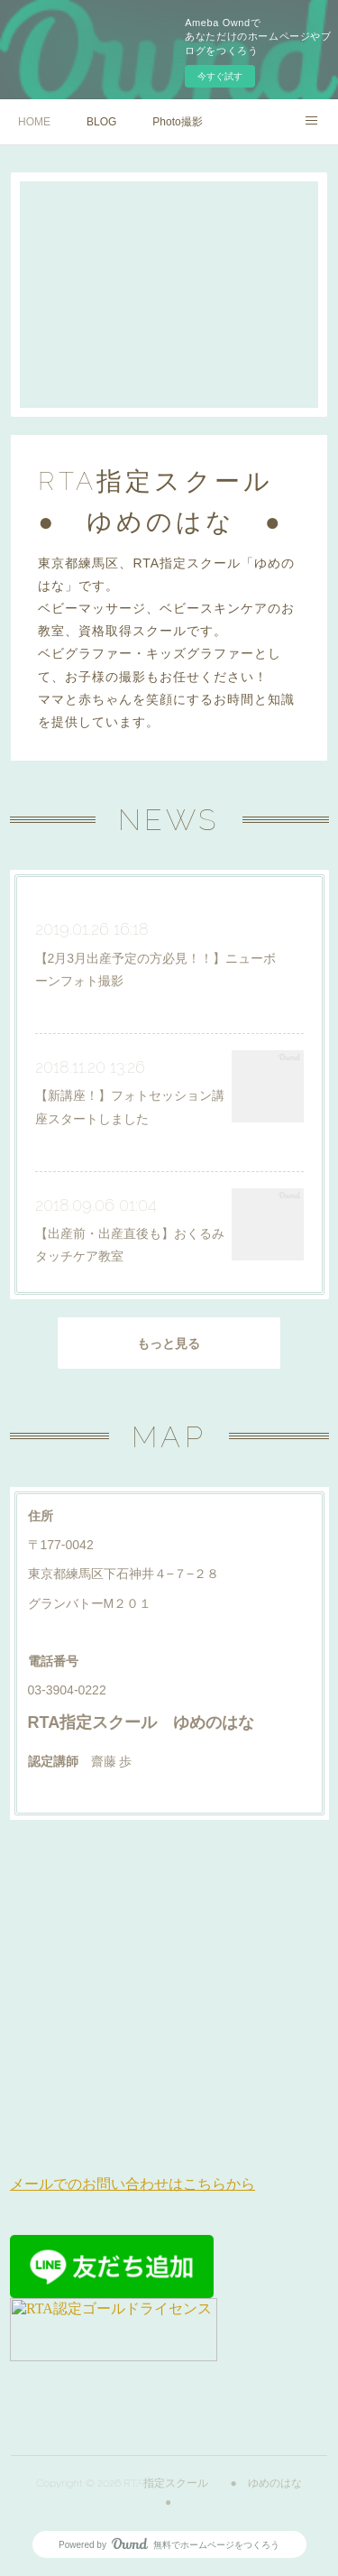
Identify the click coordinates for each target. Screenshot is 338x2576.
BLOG (101, 121)
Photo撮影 (177, 121)
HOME (34, 121)
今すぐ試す (219, 76)
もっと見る (168, 1343)
